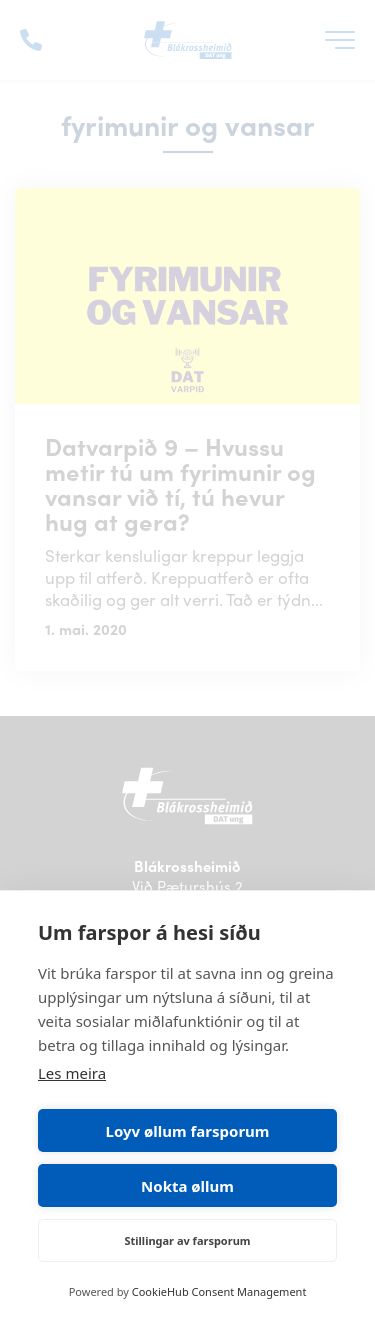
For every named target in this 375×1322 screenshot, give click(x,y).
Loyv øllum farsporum (188, 1131)
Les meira (72, 1073)
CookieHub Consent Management (219, 1291)
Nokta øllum (187, 1186)
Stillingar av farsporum (187, 1240)
